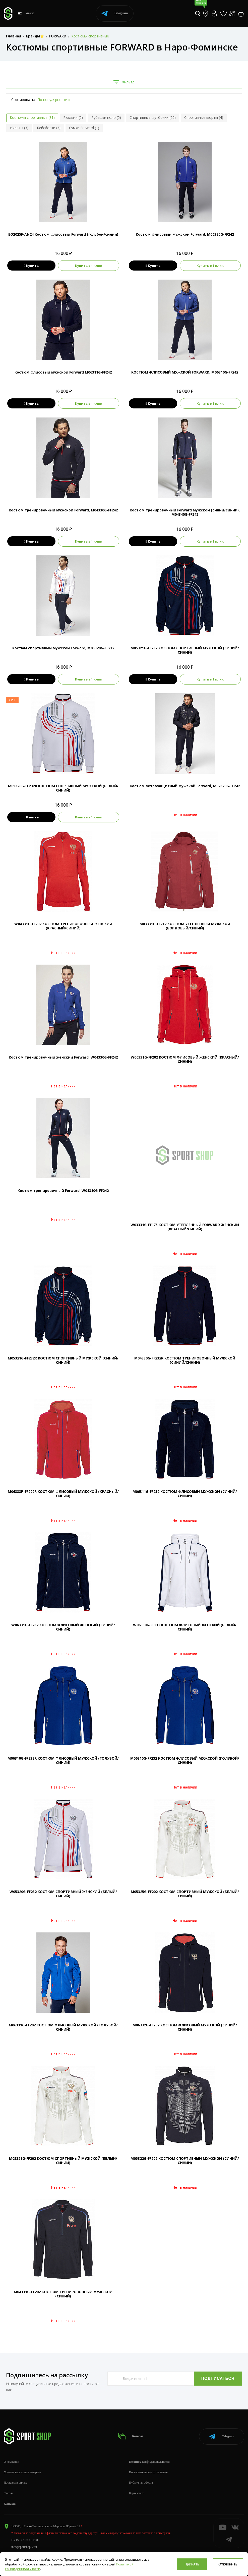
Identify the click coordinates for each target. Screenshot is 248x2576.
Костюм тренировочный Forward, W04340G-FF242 (63, 1190)
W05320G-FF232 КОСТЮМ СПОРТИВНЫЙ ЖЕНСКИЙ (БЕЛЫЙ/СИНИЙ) (63, 1893)
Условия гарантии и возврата (22, 2472)
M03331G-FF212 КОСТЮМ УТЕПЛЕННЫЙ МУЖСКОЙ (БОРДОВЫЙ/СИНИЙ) (185, 925)
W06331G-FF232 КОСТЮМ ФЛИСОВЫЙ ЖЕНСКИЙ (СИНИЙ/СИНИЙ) (63, 1627)
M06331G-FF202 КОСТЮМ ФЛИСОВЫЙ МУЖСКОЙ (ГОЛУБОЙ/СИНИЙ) (63, 2027)
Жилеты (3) (19, 127)
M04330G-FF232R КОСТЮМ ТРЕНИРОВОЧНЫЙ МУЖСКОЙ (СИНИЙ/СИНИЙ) (184, 1360)
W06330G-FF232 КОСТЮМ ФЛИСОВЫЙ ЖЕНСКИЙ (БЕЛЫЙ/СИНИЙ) (184, 1627)
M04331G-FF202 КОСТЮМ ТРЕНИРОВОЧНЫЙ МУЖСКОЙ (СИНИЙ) (63, 2293)
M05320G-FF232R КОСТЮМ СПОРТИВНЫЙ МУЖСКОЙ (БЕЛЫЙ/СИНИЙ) (63, 788)
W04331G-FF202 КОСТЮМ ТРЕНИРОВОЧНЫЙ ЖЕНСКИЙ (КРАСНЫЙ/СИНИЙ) (63, 925)
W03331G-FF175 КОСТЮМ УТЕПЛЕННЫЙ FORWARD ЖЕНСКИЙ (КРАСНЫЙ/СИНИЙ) (185, 1226)
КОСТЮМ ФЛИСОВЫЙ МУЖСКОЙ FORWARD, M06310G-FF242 (184, 372)
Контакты (10, 2503)
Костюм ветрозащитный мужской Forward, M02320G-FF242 (185, 785)
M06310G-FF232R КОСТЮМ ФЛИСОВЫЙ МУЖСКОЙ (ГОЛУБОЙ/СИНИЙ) (63, 1760)
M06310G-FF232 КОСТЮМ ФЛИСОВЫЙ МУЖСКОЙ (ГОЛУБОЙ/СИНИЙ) (184, 1760)
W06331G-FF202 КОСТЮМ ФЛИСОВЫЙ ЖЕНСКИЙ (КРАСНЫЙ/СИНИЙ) (185, 1059)
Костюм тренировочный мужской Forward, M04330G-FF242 (63, 510)
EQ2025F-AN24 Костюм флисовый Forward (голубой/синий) (63, 234)
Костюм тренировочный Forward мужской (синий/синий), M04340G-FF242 (185, 512)
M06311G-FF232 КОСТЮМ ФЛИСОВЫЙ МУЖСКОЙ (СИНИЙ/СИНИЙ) (185, 1493)
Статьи (8, 2493)
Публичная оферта (141, 2482)
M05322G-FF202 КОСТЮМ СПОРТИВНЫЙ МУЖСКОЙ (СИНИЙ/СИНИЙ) (185, 2160)
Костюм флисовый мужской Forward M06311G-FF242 (63, 372)
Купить (31, 265)
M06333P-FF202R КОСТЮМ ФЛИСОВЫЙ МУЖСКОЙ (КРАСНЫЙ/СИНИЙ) (63, 1493)
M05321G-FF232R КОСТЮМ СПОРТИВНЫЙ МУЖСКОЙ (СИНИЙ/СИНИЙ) (63, 1360)
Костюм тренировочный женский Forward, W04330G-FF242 (63, 1057)
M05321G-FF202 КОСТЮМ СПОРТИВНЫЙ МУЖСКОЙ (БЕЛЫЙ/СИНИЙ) (63, 2160)
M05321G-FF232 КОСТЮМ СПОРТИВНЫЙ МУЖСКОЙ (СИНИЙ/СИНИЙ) (185, 650)
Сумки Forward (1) (84, 127)
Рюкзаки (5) (73, 117)
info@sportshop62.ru (24, 2547)
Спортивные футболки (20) (153, 117)
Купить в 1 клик (88, 265)
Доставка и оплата (15, 2482)
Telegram (114, 13)
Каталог (130, 2436)
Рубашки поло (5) (106, 117)
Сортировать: (23, 99)
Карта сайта (136, 2493)
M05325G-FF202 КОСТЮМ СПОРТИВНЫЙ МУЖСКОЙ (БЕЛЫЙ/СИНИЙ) (185, 1893)
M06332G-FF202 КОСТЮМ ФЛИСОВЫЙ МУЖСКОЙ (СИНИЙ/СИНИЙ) (185, 2027)
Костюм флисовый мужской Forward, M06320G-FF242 (185, 234)
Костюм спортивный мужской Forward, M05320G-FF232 (63, 648)
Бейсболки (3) (48, 127)
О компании (11, 2461)
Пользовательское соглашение (148, 2472)
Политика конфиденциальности (149, 2461)
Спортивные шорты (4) (203, 117)
